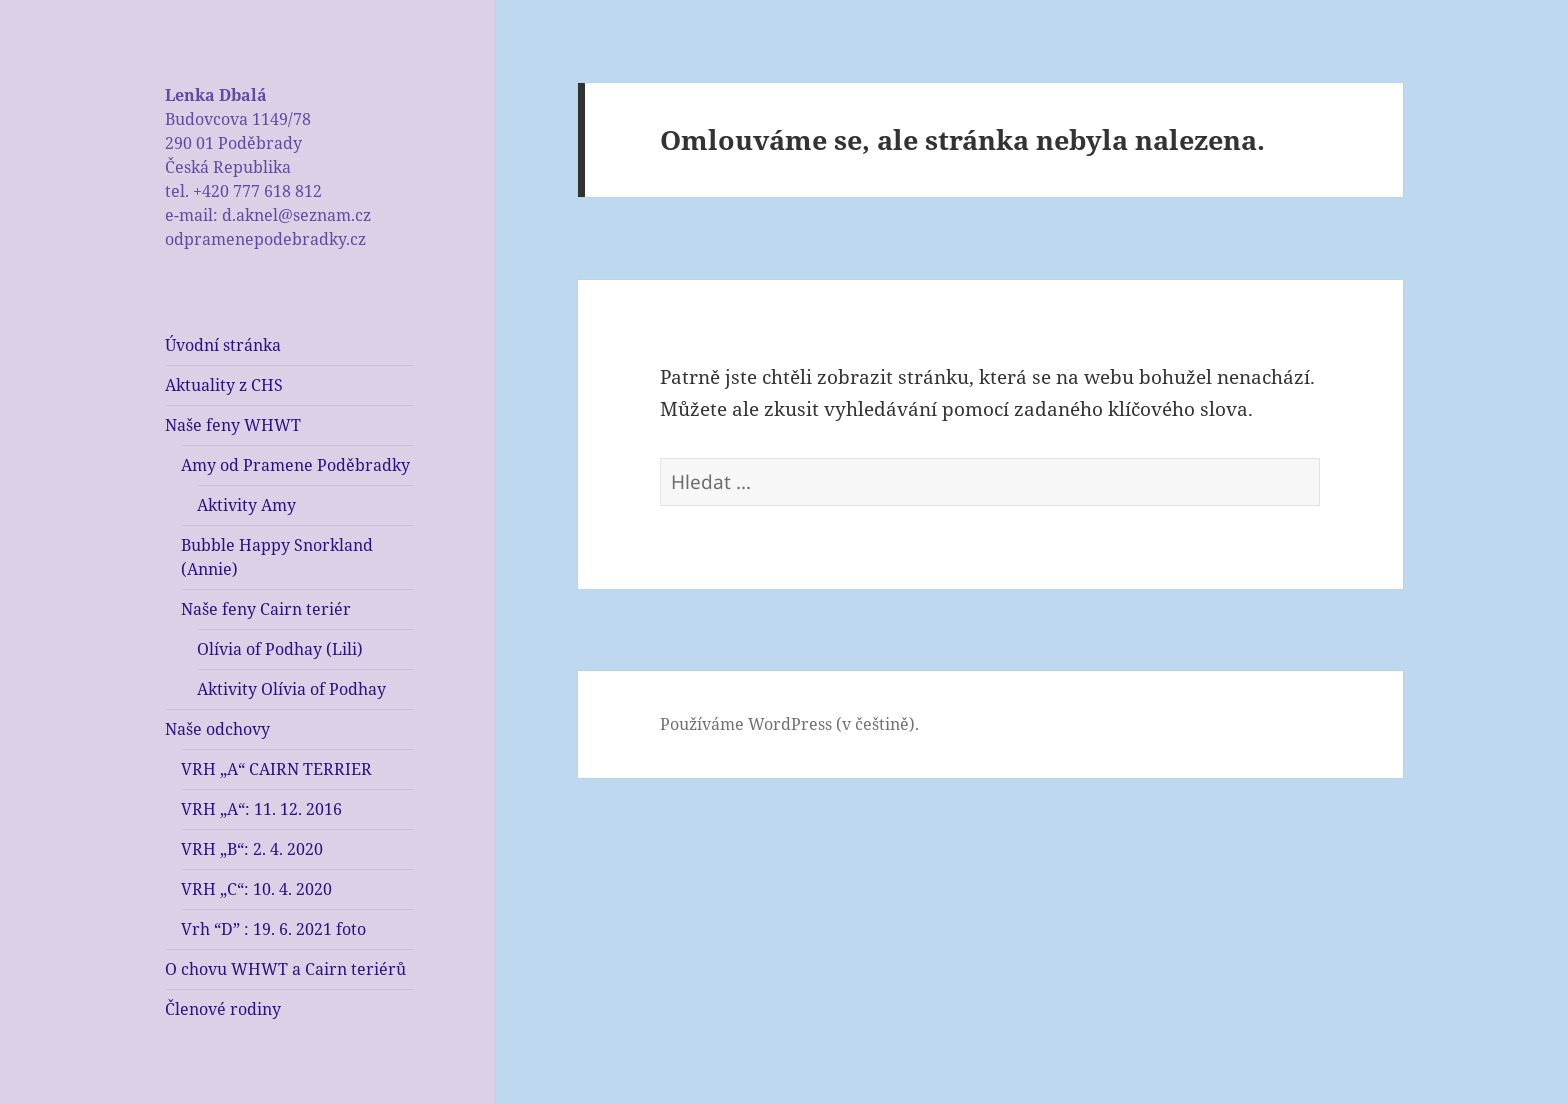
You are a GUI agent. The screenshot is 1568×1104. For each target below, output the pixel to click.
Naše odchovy (217, 729)
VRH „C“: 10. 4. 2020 (256, 889)
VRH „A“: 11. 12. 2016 (261, 809)
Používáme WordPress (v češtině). (789, 724)
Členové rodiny (223, 1009)
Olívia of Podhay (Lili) (280, 649)
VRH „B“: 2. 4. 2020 (252, 849)
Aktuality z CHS (224, 385)
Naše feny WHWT (233, 425)
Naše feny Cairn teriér (266, 609)
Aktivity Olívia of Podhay (291, 689)
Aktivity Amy (246, 505)
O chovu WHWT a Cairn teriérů (285, 969)
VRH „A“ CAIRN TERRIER (276, 769)
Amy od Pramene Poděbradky (295, 465)
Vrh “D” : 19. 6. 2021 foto (273, 929)
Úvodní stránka (223, 345)
